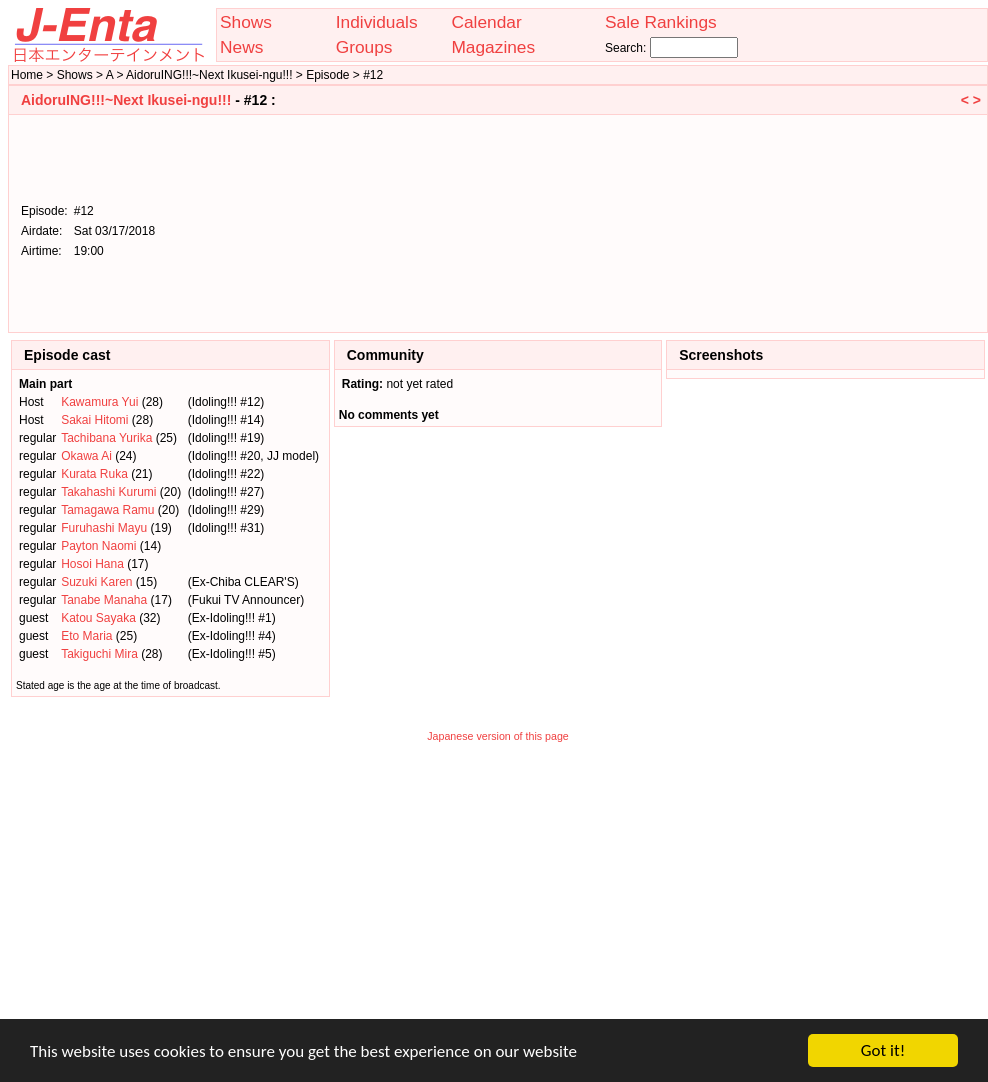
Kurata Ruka (94, 474)
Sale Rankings (661, 22)
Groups (364, 47)
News (241, 47)
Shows (246, 22)
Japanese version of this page (498, 736)
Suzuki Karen (96, 582)
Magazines (493, 47)
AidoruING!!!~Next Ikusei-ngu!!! (126, 100)
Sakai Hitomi (94, 420)
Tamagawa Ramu (107, 510)
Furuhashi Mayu (104, 528)
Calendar (486, 22)
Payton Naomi (98, 546)
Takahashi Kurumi (108, 492)
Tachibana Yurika (106, 438)
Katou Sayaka (98, 618)
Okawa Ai (86, 456)
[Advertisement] (880, 222)
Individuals (377, 22)
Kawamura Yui (99, 402)
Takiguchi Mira (99, 654)
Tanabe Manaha (104, 600)
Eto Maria (86, 636)
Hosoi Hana (92, 564)
